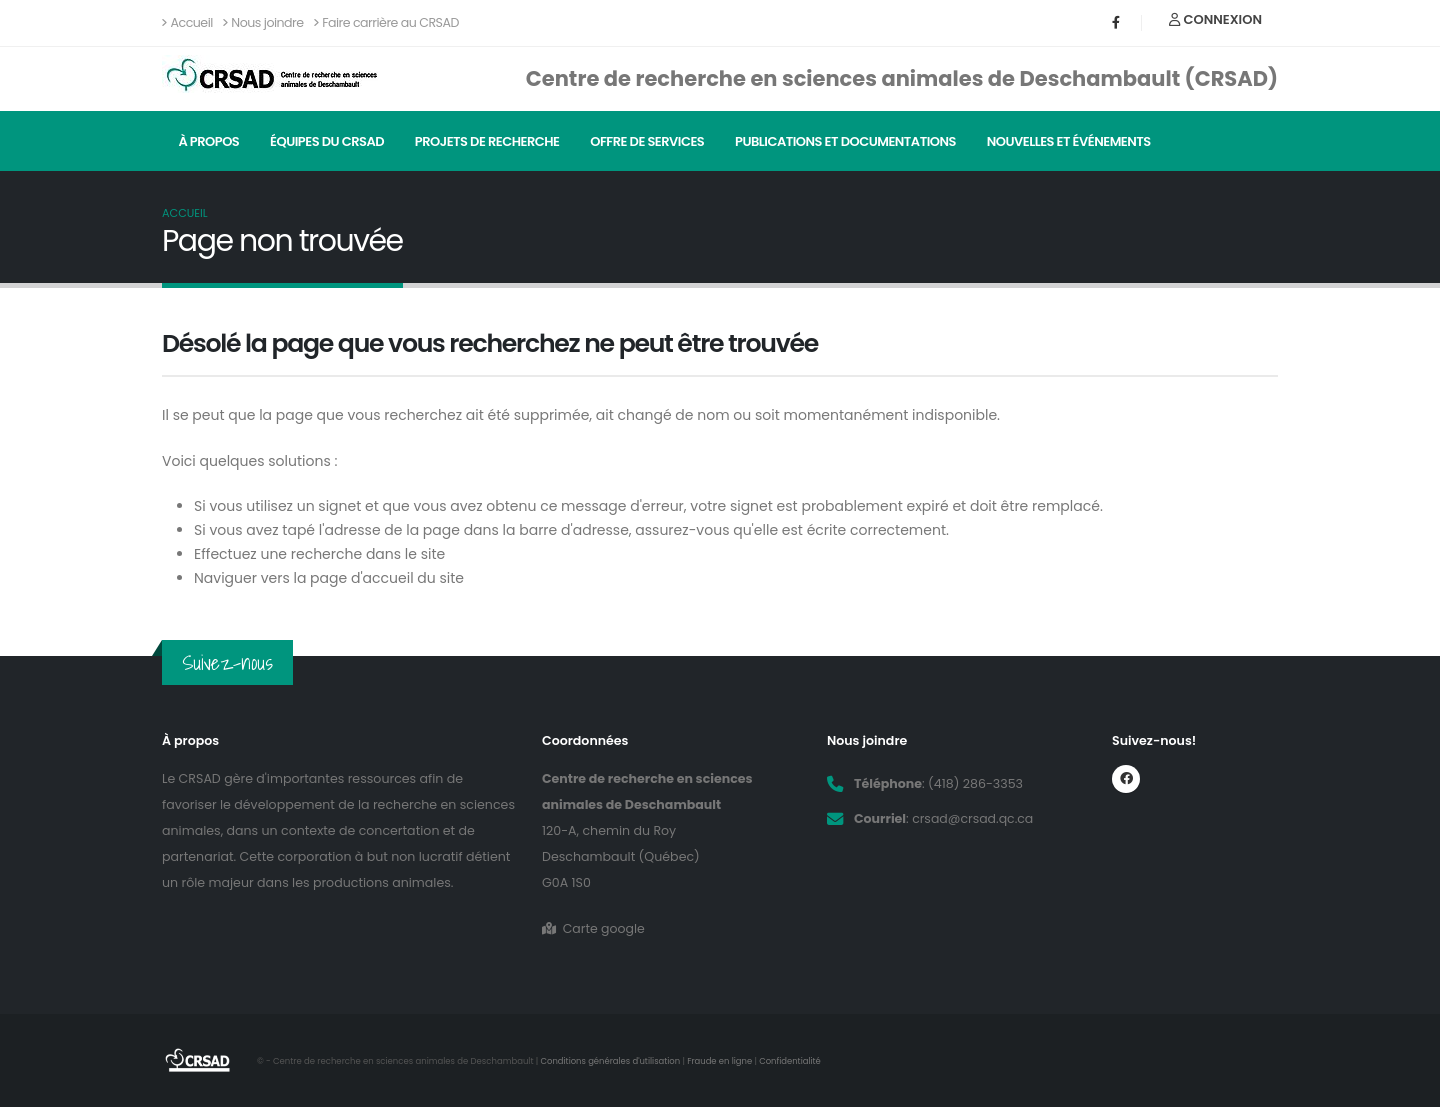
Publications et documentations (845, 141)
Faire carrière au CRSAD (386, 22)
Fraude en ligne (721, 1061)
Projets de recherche (487, 141)
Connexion (1215, 19)
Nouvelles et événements (1069, 141)
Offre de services (647, 141)
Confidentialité (792, 1061)
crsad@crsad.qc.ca (973, 818)
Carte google (593, 928)
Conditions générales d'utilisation (611, 1061)
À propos (208, 141)
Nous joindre (263, 22)
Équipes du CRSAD (327, 141)
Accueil (187, 22)
